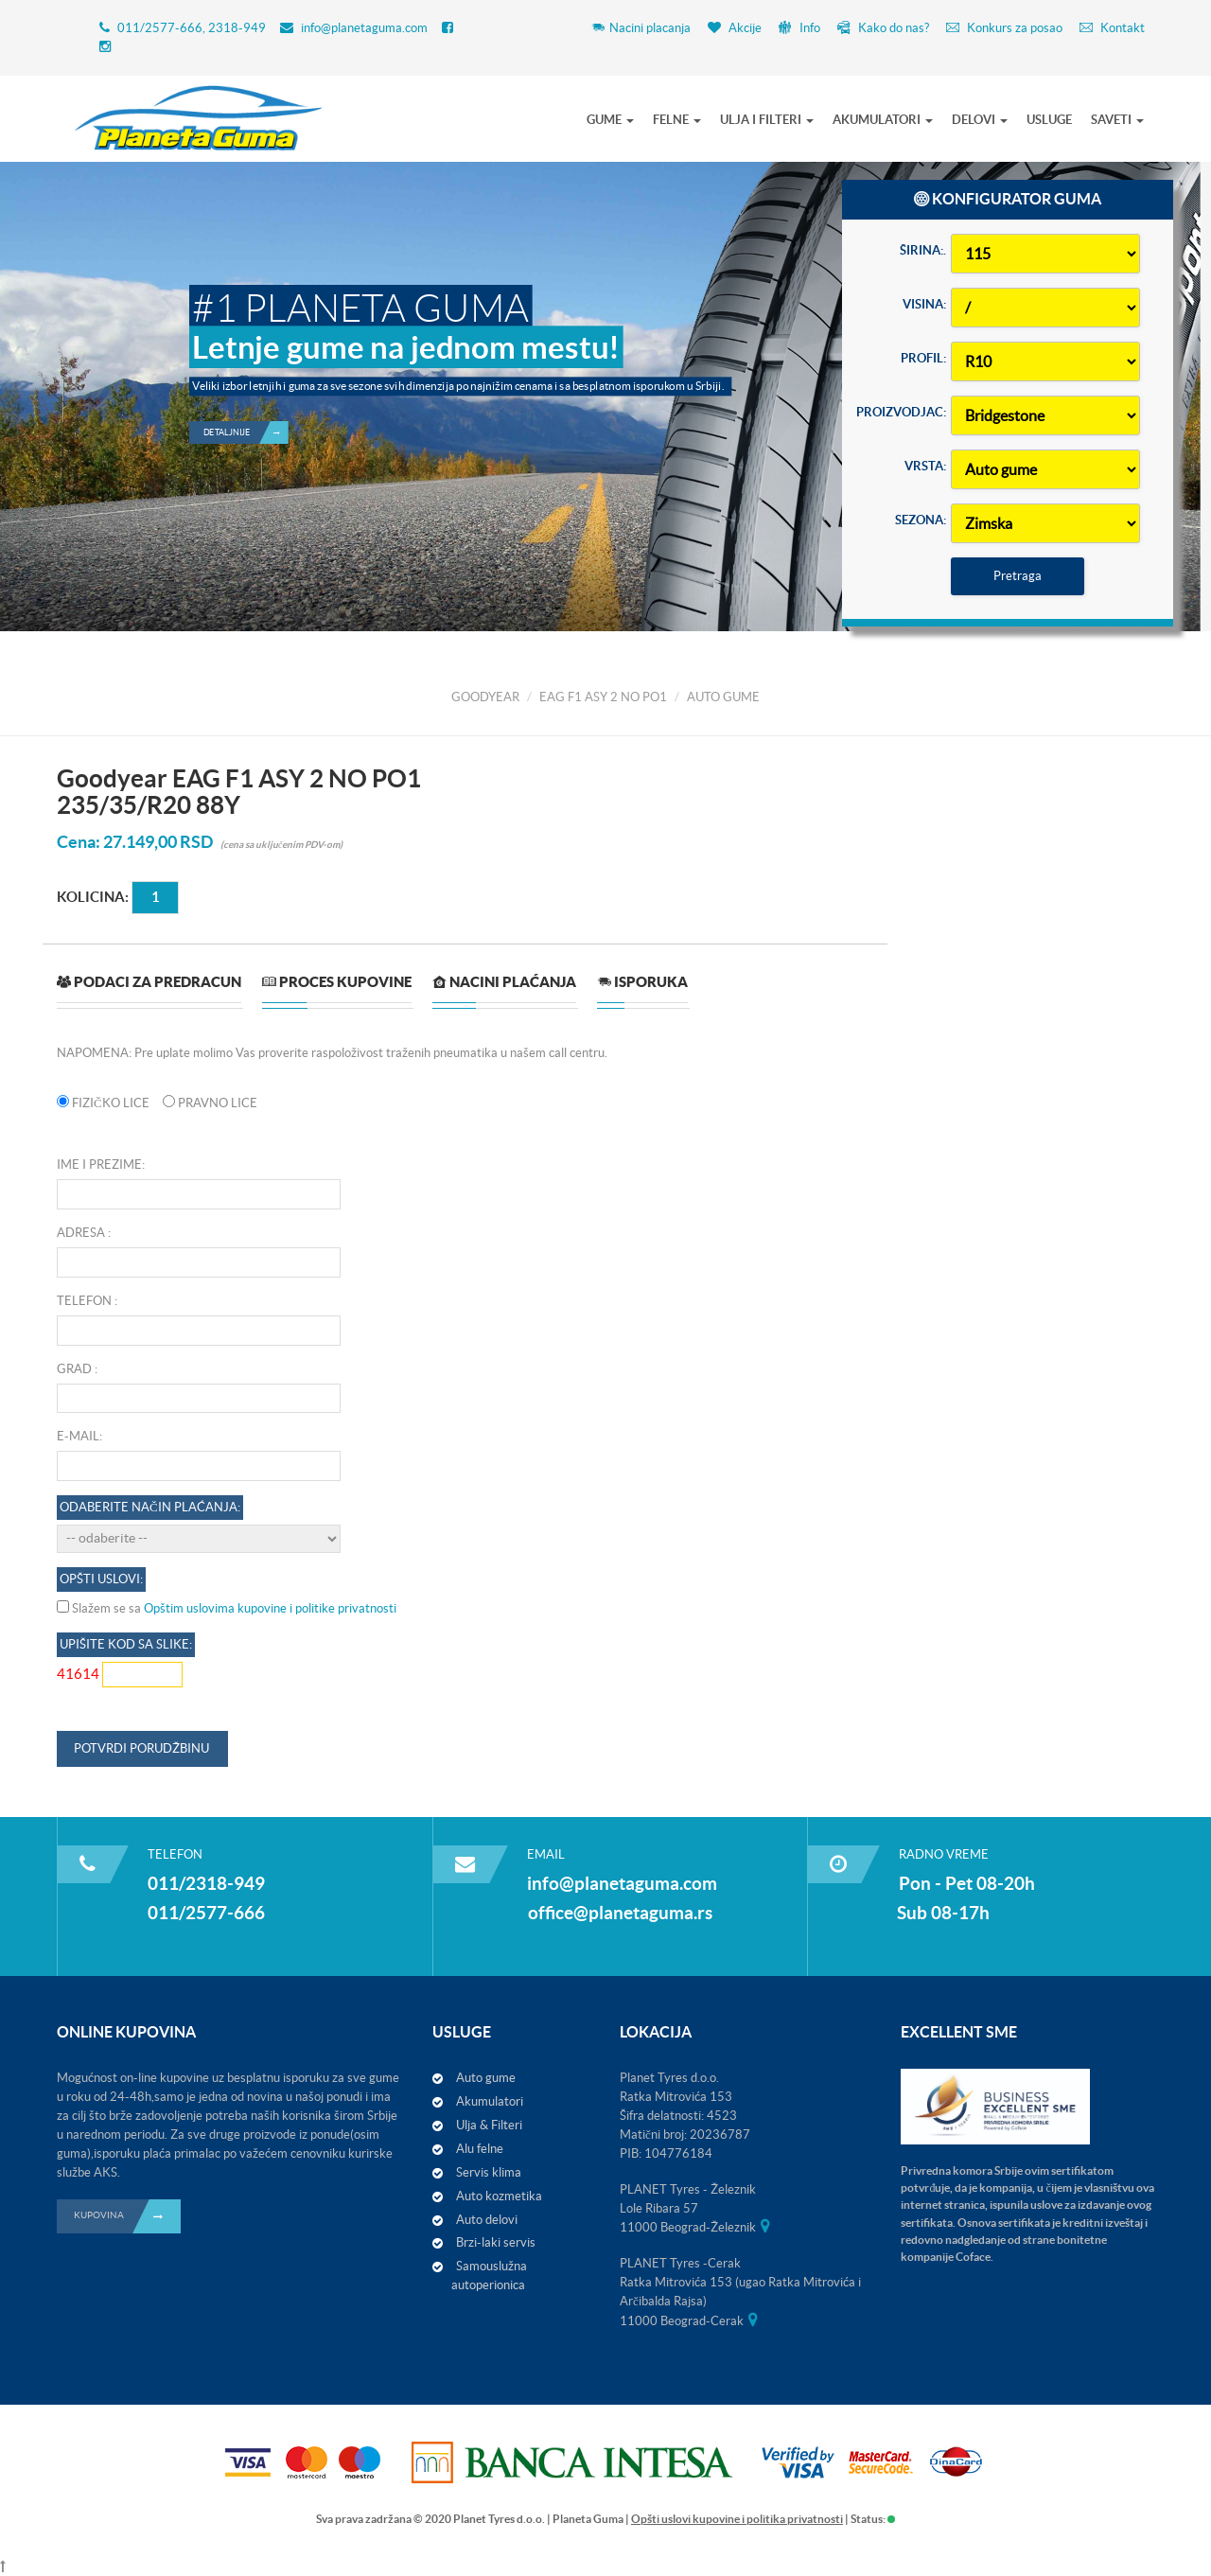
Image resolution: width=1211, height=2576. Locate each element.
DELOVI (980, 120)
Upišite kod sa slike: (126, 1644)
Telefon (84, 1301)
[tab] (149, 989)
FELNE (677, 120)
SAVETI (1117, 120)
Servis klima (488, 2172)
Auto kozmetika (499, 2196)
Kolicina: (93, 897)
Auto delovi (487, 2220)
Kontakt (1112, 28)
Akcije (735, 28)
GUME (610, 120)
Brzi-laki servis (495, 2242)
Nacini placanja (641, 28)
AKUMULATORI (883, 120)
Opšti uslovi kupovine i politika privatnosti (737, 2519)
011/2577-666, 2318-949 (191, 28)
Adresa (81, 1233)
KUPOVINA (127, 2216)
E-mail (78, 1436)
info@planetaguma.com (364, 28)
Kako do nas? (883, 28)
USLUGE (1049, 120)
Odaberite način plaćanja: (150, 1507)
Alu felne (479, 2149)
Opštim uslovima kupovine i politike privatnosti (270, 1608)
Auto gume (486, 2078)
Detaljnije (246, 380)
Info (799, 28)
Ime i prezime (99, 1164)
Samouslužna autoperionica (489, 2275)
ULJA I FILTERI (767, 120)
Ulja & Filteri (489, 2125)
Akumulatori (489, 2101)
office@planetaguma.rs (620, 1912)
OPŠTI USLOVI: (101, 1579)
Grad (74, 1369)
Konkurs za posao (1004, 28)
